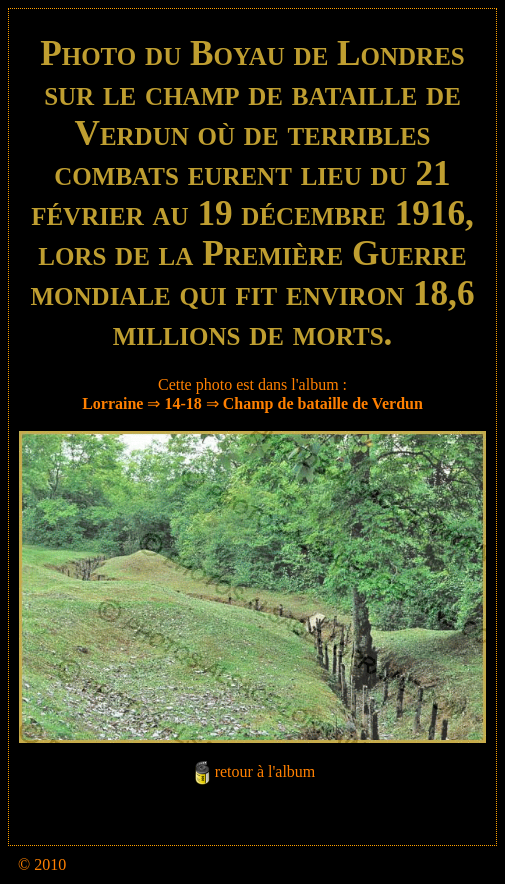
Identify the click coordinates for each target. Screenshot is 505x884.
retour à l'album (265, 771)
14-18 (182, 403)
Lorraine (112, 403)
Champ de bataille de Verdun (323, 403)
